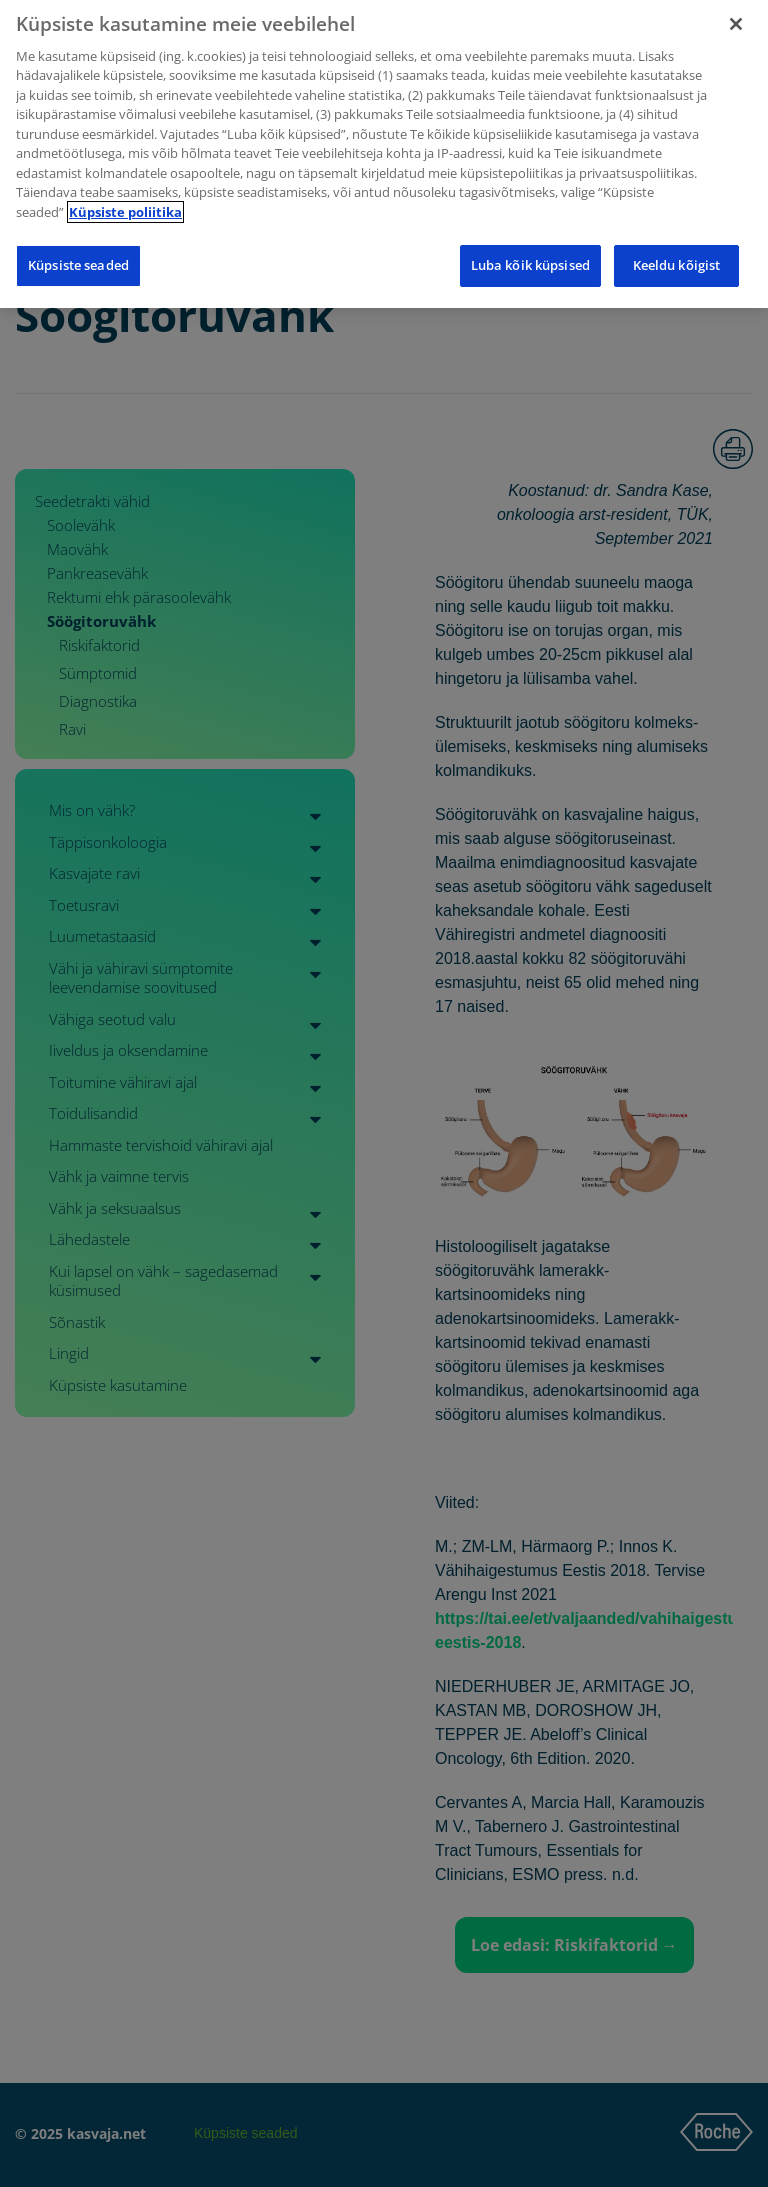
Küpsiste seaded (78, 255)
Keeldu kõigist (677, 255)
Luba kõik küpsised (530, 255)
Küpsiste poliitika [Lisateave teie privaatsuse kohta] (125, 202)
